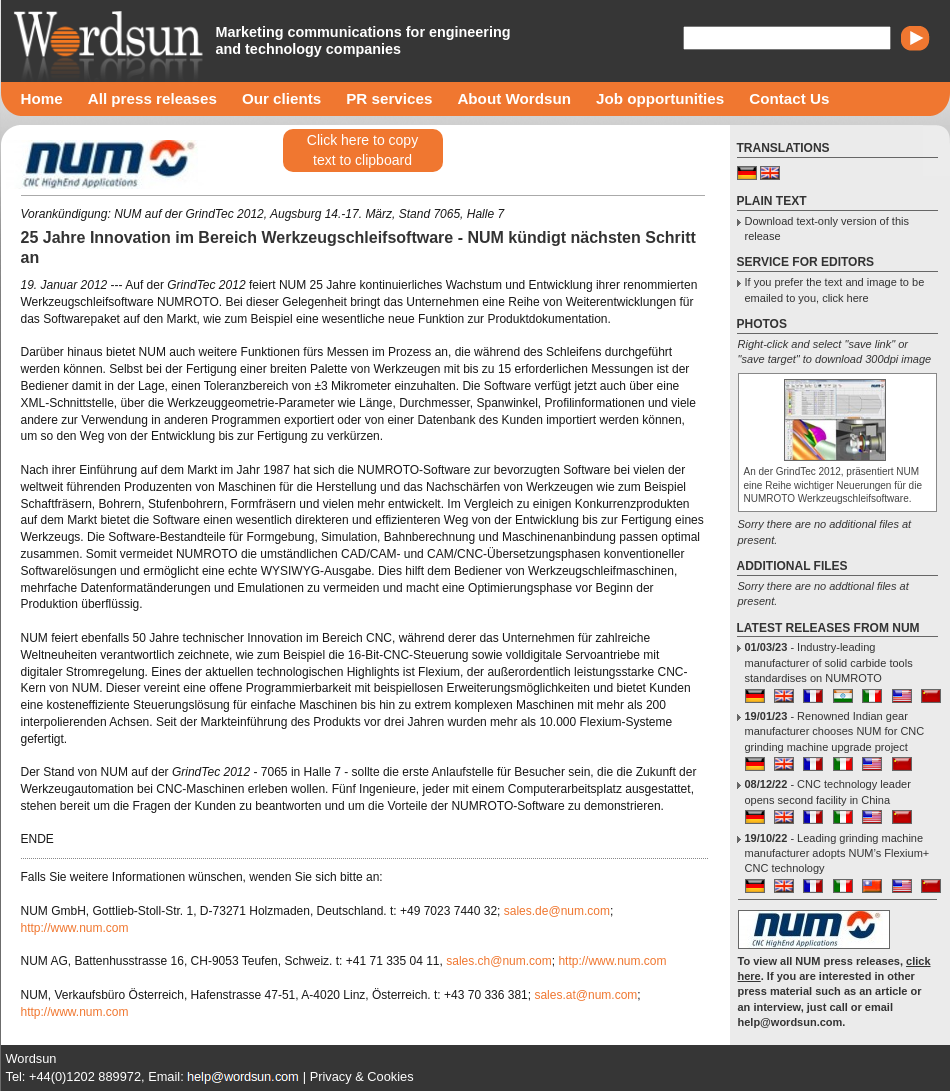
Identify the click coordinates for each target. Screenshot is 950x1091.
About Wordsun (514, 98)
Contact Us (789, 98)
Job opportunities (660, 98)
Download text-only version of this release (827, 228)
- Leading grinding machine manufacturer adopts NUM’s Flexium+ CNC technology (837, 853)
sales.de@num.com (557, 911)
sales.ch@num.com (499, 961)
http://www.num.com (75, 928)
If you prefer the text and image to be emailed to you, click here (835, 289)
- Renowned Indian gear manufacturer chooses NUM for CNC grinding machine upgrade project (835, 731)
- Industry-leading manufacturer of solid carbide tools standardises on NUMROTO (829, 662)
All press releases (152, 98)
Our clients (281, 98)
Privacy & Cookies (362, 1076)
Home (42, 98)
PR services (389, 98)
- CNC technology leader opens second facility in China (828, 791)
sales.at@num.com (585, 995)
